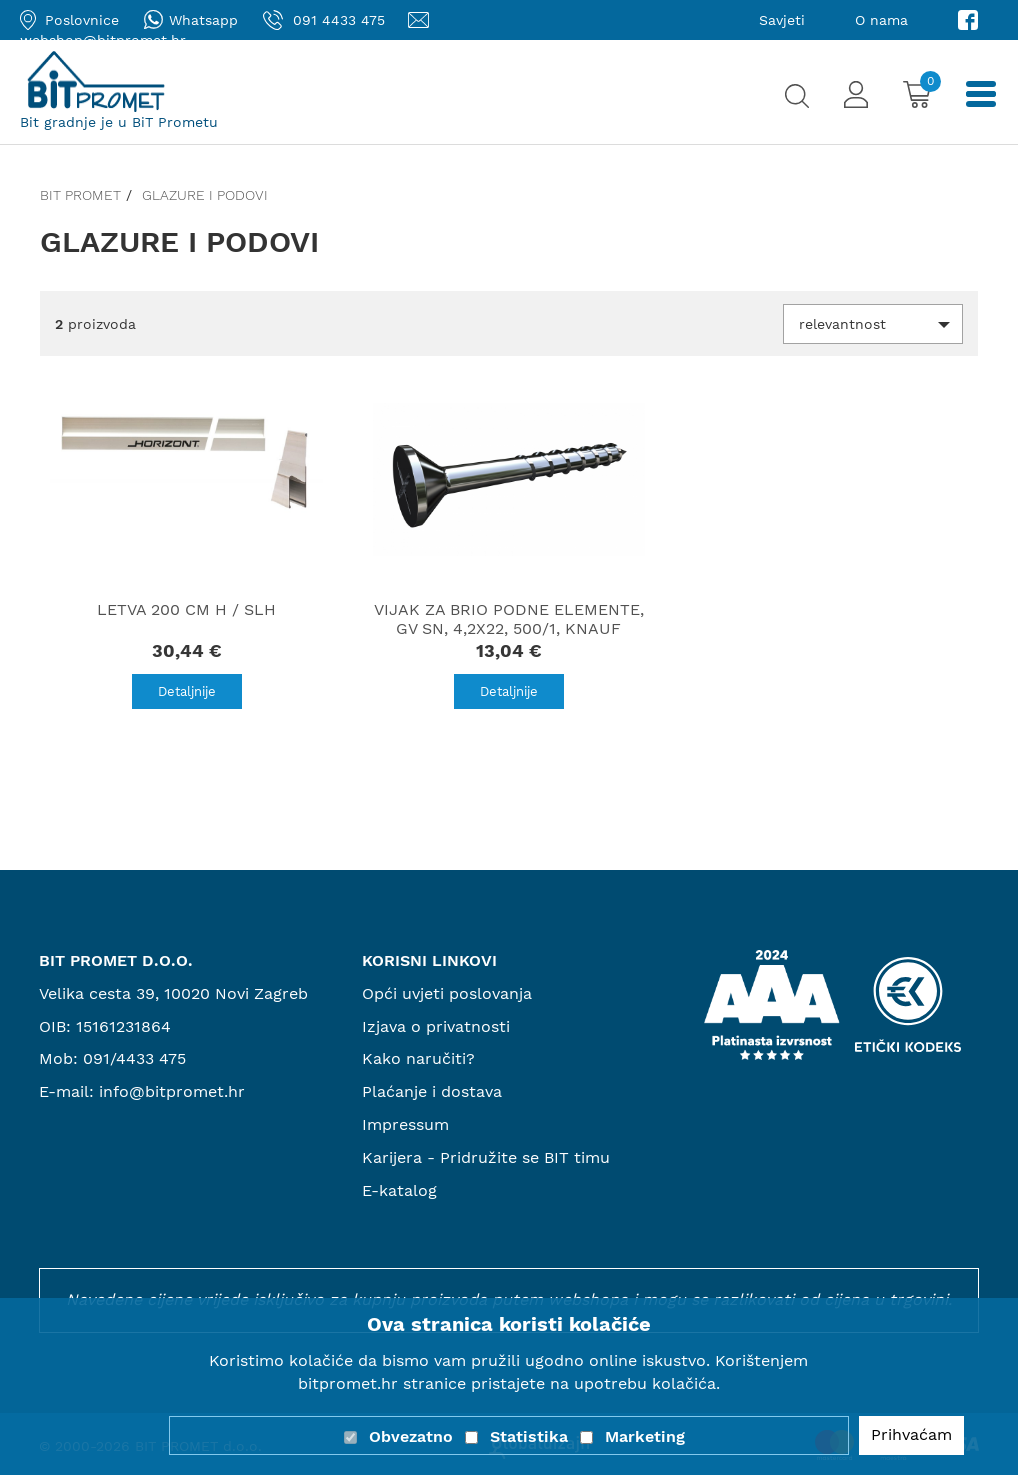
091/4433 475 (134, 1058)
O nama (881, 20)
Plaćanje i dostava (432, 1091)
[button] (873, 324)
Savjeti (782, 20)
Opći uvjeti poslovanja (447, 993)
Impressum (405, 1124)
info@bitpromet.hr (172, 1091)
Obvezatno (411, 1436)
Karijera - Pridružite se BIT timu (486, 1157)
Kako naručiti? (418, 1058)
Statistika (529, 1436)
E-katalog (399, 1190)
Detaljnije (187, 691)
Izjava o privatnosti (436, 1026)
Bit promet (80, 195)
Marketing (645, 1436)
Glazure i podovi (205, 195)
